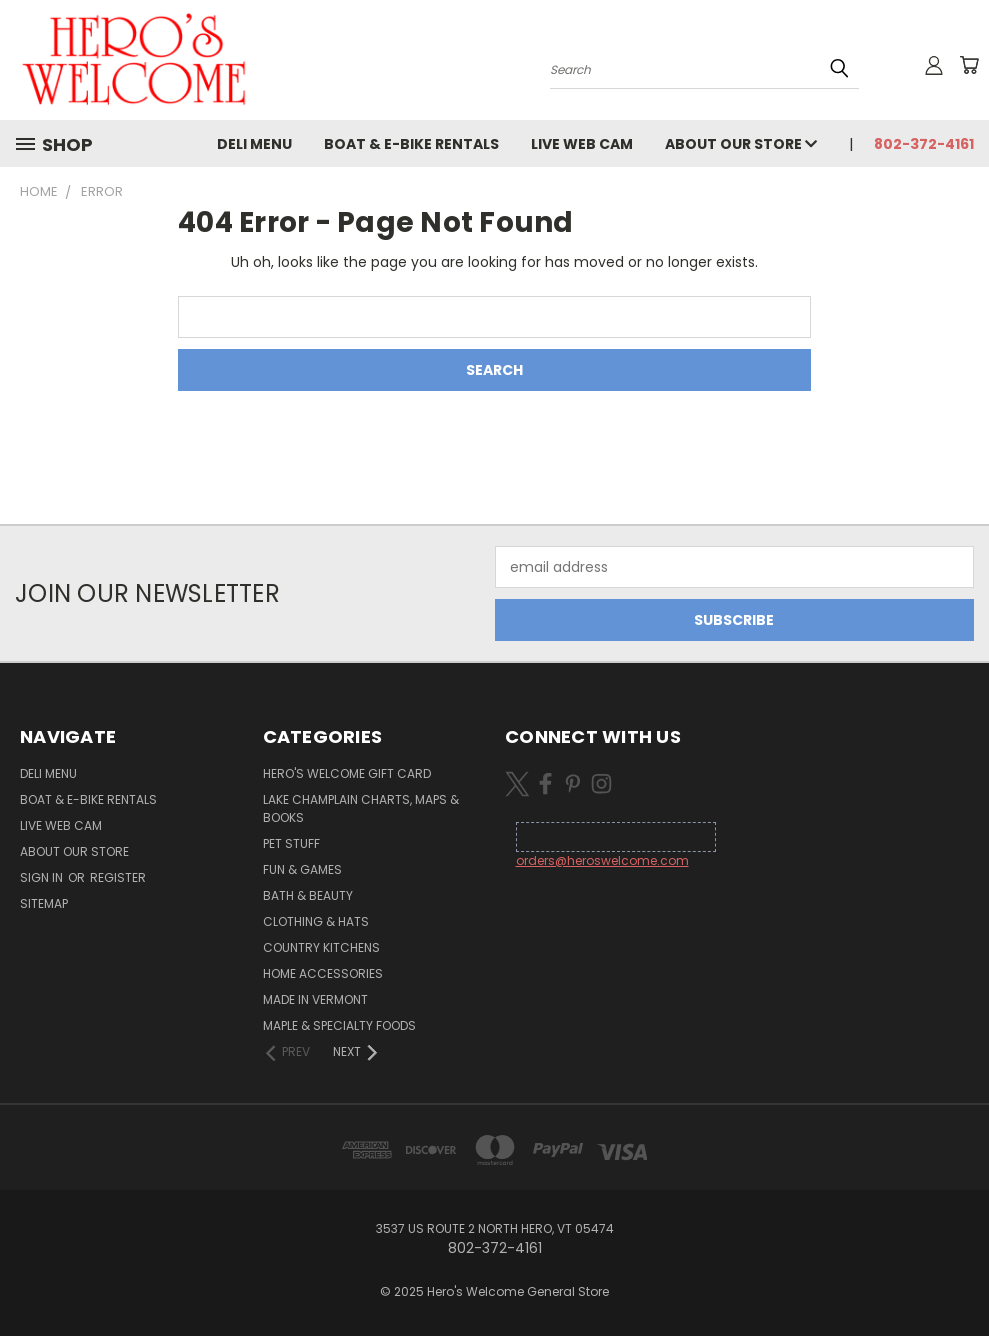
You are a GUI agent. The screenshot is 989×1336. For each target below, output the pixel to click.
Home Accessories (323, 973)
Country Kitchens (321, 947)
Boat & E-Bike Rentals (411, 144)
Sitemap (44, 903)
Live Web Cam (582, 144)
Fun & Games (302, 869)
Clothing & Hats (316, 921)
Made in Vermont (315, 999)
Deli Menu (254, 144)
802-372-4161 (924, 144)
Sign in (43, 877)
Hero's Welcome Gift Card (347, 773)
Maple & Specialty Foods (339, 1025)
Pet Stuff (291, 843)
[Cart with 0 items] (969, 65)
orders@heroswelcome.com (602, 860)
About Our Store (741, 144)
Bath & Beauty (308, 895)
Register (118, 877)
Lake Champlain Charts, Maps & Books (361, 808)
